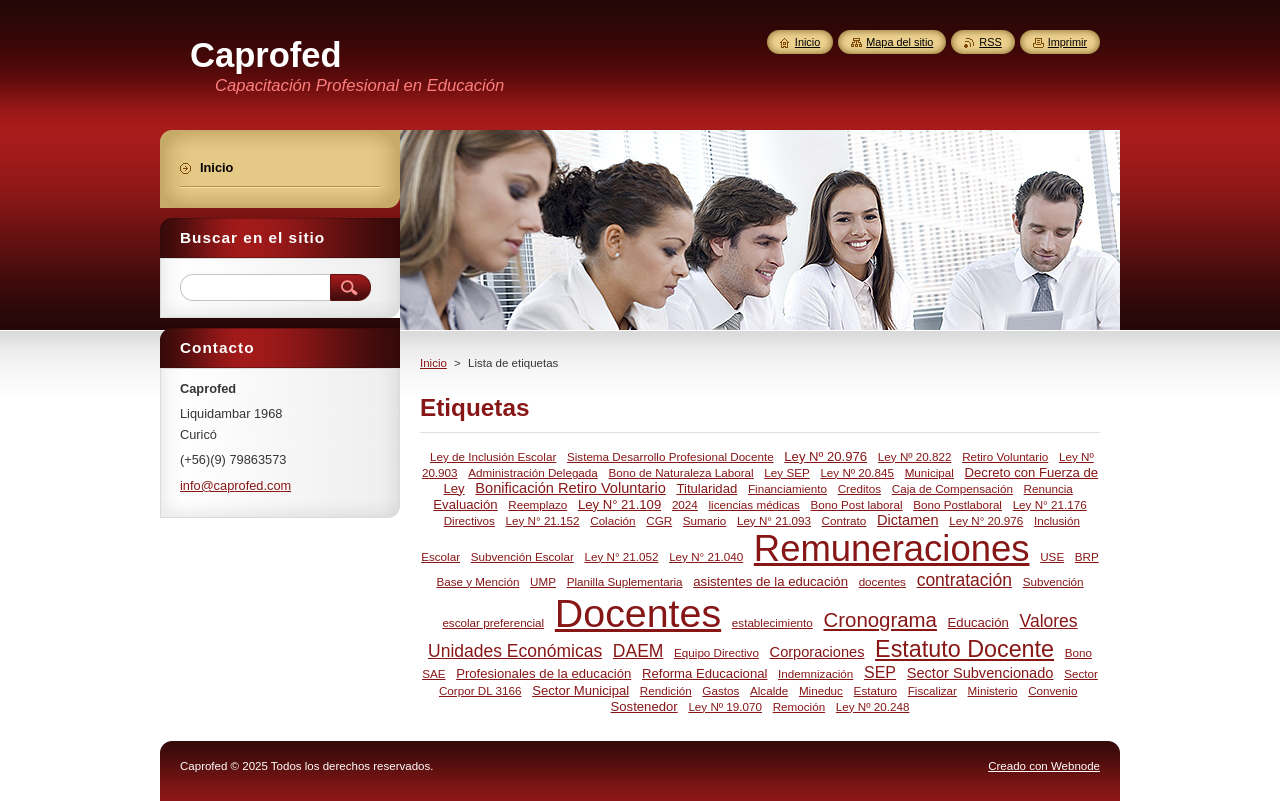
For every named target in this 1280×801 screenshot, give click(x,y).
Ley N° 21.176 (1050, 504)
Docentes (638, 613)
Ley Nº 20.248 (873, 706)
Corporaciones (817, 652)
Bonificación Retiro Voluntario (570, 488)
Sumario (704, 520)
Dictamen (908, 520)
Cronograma (880, 620)
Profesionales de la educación (543, 673)
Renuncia (1048, 488)
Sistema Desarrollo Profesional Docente (670, 456)
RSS (990, 42)
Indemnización (815, 673)
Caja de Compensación (952, 488)
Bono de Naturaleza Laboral (681, 472)
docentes (882, 581)
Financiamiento (787, 488)
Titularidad (706, 488)
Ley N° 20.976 (986, 520)
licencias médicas (753, 504)
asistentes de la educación (770, 581)
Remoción (799, 706)
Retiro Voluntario (1005, 456)
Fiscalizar (932, 690)
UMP (543, 581)
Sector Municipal (580, 690)
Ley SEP (786, 472)
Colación (612, 520)
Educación (978, 622)
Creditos (859, 488)
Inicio (433, 363)
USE (1052, 556)
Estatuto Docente (964, 649)
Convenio (1052, 690)
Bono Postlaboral (957, 504)
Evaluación (465, 504)
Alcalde (769, 690)
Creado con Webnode (1044, 766)
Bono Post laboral (857, 504)
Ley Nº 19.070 (725, 706)
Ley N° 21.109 (619, 504)
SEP (880, 672)
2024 (685, 504)
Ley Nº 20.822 (915, 456)
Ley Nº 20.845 (857, 472)
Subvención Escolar (522, 556)
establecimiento (772, 622)
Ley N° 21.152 (543, 520)
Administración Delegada (533, 472)
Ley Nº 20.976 (825, 456)
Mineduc (821, 690)
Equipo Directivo (716, 652)
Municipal (929, 472)
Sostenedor (644, 706)
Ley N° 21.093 (774, 520)
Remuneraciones (892, 548)
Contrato (844, 520)
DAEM (638, 651)
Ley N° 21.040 (706, 556)
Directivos (469, 520)
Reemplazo (537, 504)
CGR (659, 520)
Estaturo (875, 690)
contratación (964, 580)
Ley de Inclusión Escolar (493, 456)
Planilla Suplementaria (625, 581)
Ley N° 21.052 (621, 556)
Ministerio (993, 690)
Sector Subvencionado (980, 673)
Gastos (720, 690)
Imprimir (1067, 42)
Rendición (666, 690)
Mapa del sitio (899, 42)
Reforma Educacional (704, 673)
